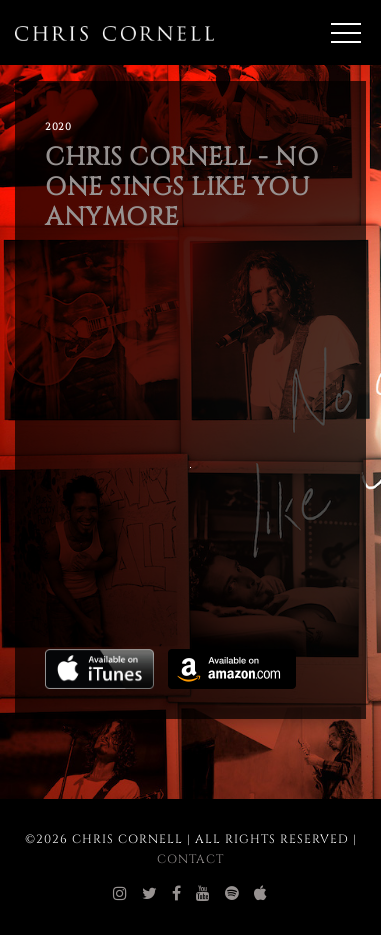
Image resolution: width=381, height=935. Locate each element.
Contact (190, 859)
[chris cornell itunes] (261, 894)
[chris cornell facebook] (177, 894)
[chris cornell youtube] (203, 894)
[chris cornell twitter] (150, 894)
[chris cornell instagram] (120, 894)
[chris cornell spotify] (232, 894)
